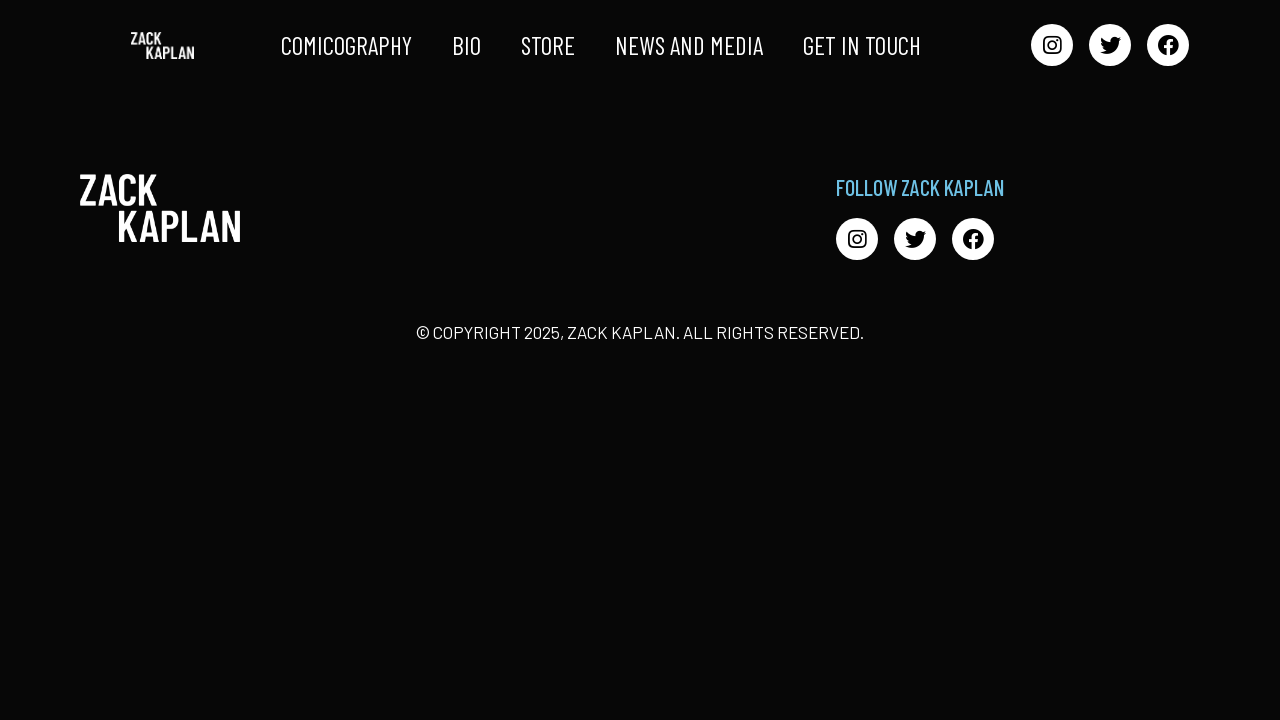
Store (548, 45)
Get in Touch (862, 45)
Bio (466, 45)
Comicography (346, 45)
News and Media (689, 45)
